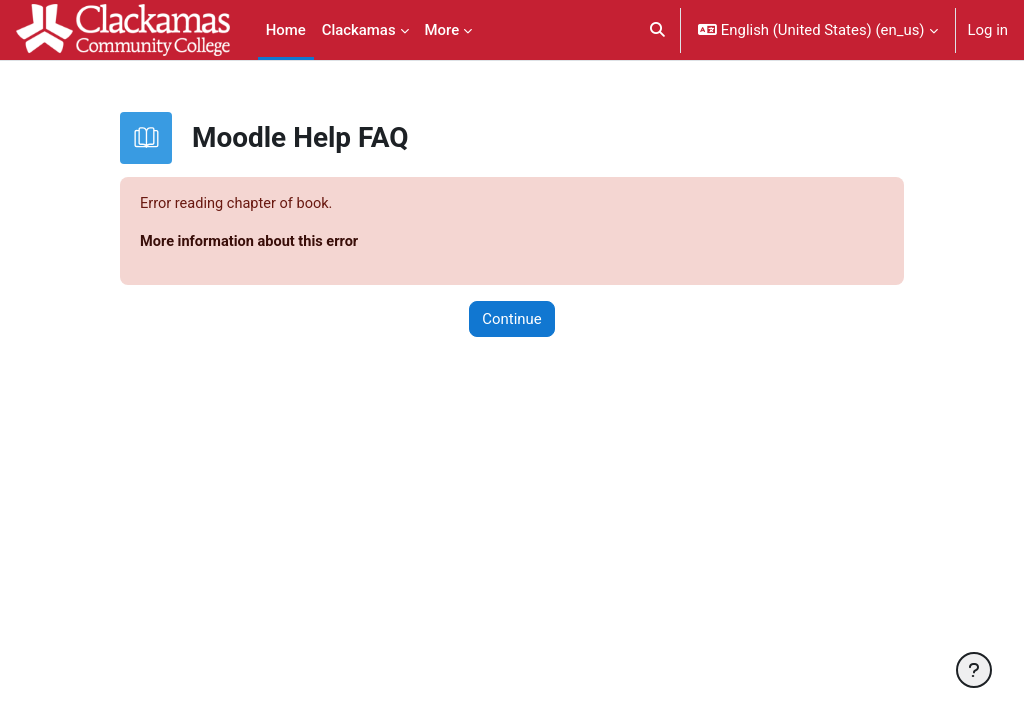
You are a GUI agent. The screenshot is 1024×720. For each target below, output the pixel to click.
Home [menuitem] (286, 30)
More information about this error (252, 242)
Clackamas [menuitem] (359, 30)
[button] (658, 30)
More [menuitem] (442, 30)
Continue (511, 320)
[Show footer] (974, 670)
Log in (988, 30)
